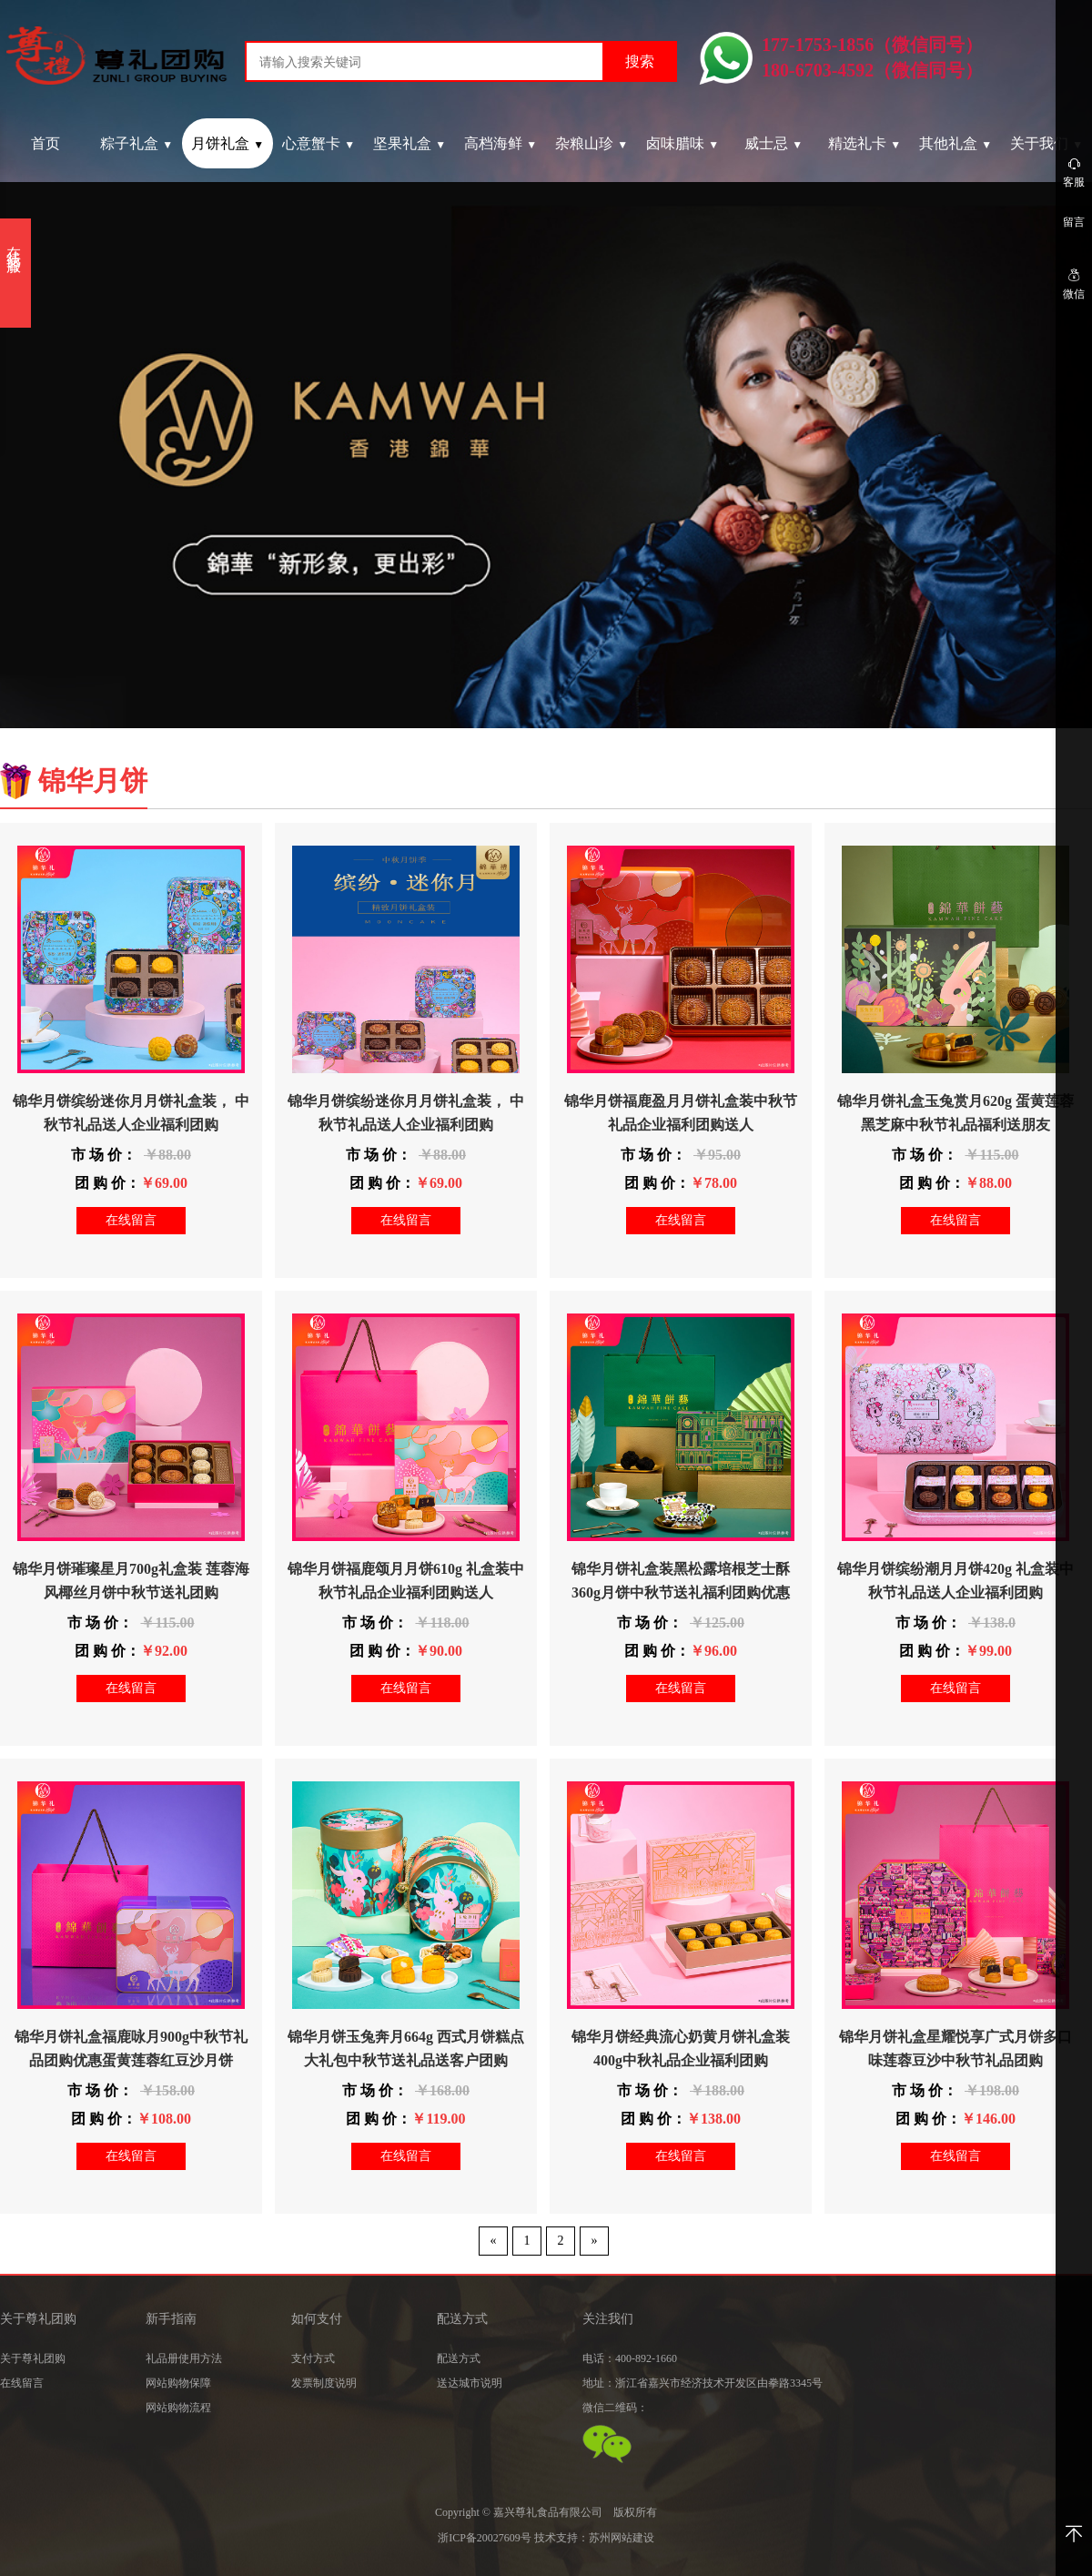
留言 (1074, 222)
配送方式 (458, 2358)
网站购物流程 (178, 2407)
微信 (1073, 283)
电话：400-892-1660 (629, 2358)
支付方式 (313, 2358)
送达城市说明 (469, 2383)
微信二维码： (615, 2407)
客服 (1073, 171)
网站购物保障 (178, 2383)
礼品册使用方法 (184, 2358)
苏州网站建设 (621, 2537)
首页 (45, 143)
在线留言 (131, 1220)
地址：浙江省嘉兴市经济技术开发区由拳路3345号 (702, 2383)
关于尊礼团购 (33, 2358)
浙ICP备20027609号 (484, 2537)
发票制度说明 (324, 2383)
